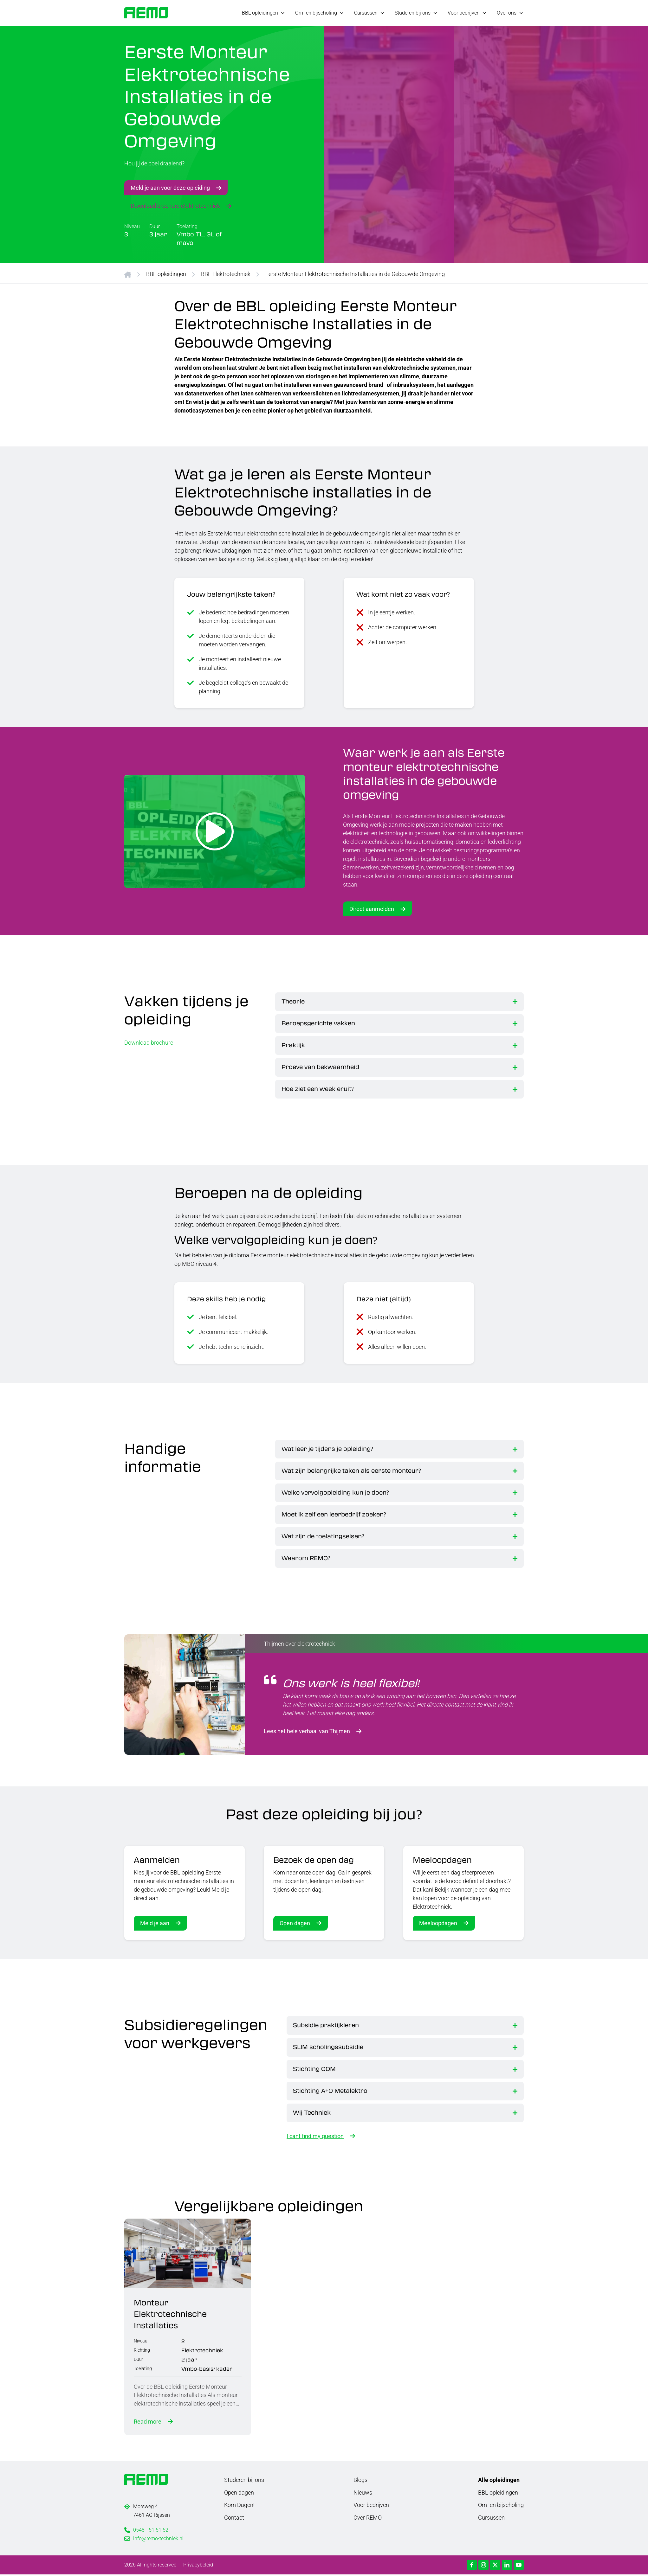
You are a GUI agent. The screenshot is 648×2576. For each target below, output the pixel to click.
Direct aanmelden (371, 908)
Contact (234, 2519)
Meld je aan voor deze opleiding (170, 187)
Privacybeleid (198, 2566)
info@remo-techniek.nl (158, 2540)
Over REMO (367, 2519)
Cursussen (491, 2519)
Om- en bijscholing (501, 2506)
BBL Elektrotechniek (225, 273)
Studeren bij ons (244, 2481)
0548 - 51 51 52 (150, 2531)
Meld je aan (154, 1922)
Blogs (360, 2481)
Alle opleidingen (499, 2481)
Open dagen (295, 1922)
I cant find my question (315, 2135)
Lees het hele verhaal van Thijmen (307, 1730)
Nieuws (362, 2493)
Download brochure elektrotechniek (175, 205)
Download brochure (148, 1042)
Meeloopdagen (438, 1922)
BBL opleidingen (166, 273)
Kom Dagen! (239, 2506)
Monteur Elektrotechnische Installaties (170, 2314)
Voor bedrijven (371, 2506)
